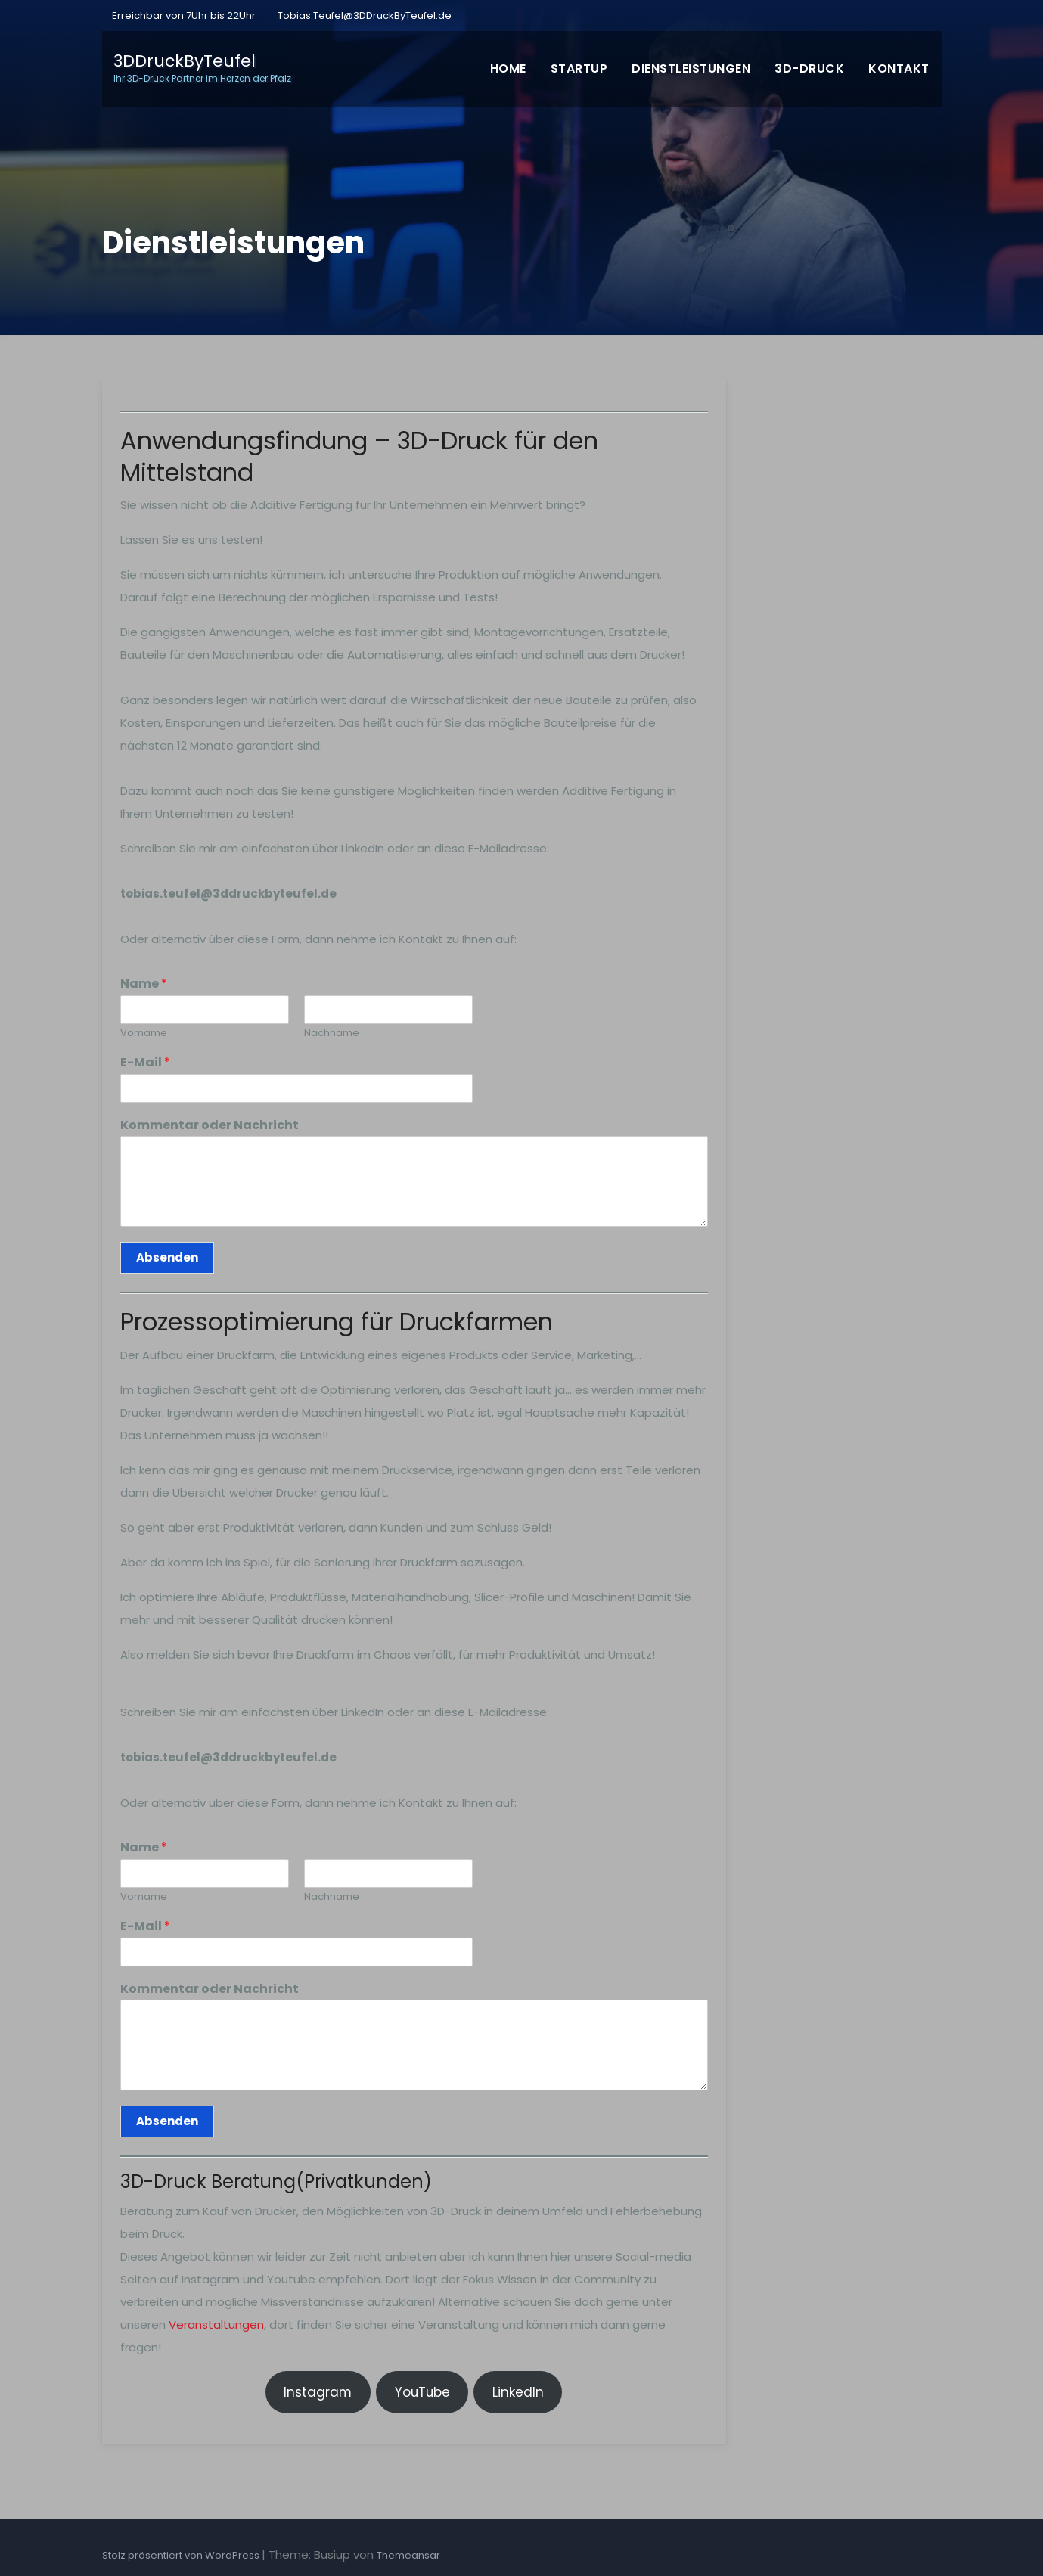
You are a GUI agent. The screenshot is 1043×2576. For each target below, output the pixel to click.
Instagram (318, 2392)
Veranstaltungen (216, 2324)
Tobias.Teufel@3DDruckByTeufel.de (365, 15)
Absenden (167, 1257)
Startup (579, 68)
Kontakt (899, 68)
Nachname (331, 1033)
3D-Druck (809, 68)
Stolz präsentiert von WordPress (182, 2555)
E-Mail (145, 1063)
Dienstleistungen (691, 68)
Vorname (143, 1033)
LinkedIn (518, 2392)
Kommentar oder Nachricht (209, 1126)
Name (143, 984)
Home (508, 68)
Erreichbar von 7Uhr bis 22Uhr (183, 15)
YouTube (422, 2392)
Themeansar (408, 2555)
